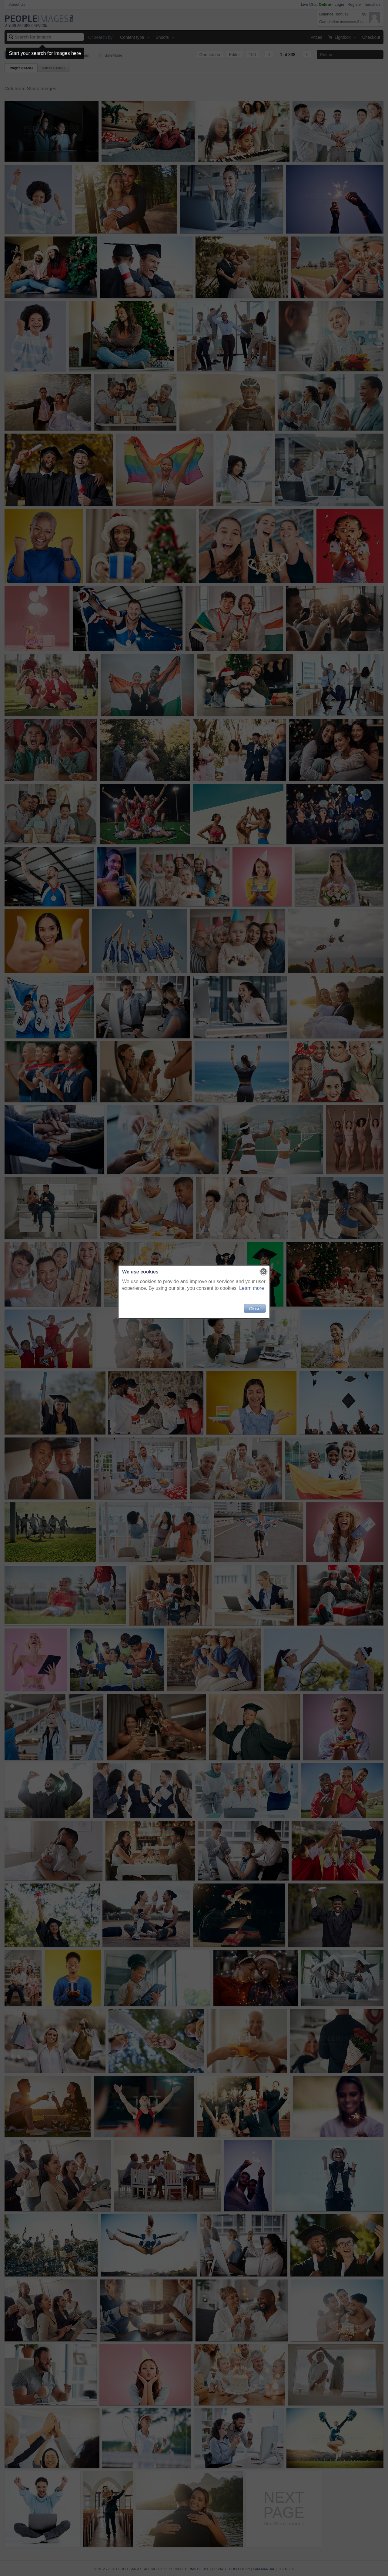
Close (254, 1308)
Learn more (251, 1288)
